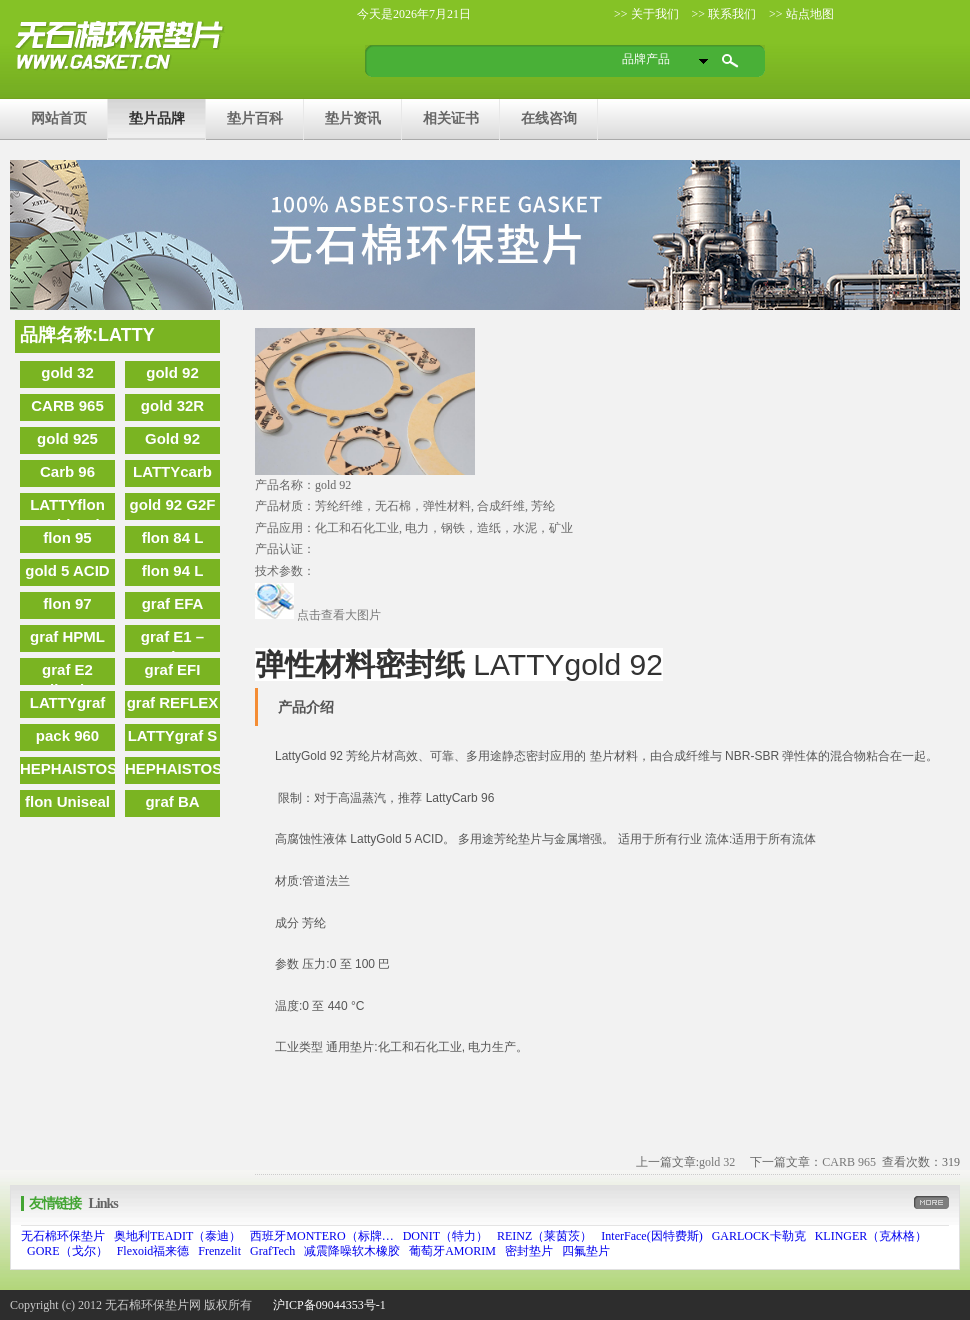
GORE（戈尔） (67, 1251)
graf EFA (173, 603)
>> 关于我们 (646, 14)
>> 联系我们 (723, 14)
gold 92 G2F (173, 504)
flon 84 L (173, 537)
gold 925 (67, 438)
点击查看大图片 (318, 615)
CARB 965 (67, 405)
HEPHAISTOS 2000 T (172, 772)
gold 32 (67, 372)
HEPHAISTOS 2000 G (67, 772)
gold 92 (172, 372)
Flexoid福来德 (153, 1251)
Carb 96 (67, 471)
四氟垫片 (586, 1251)
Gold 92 (172, 438)
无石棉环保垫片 (63, 1236)
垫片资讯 (353, 118)
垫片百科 (255, 118)
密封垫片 (529, 1251)
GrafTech (272, 1251)
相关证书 (451, 118)
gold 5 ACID (67, 570)
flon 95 (67, 537)
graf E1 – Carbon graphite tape (172, 640)
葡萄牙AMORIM (452, 1251)
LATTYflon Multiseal (67, 508)
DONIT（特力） (445, 1236)
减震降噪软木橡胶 (352, 1251)
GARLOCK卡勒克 (759, 1236)
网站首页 (59, 118)
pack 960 (67, 735)
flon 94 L (173, 570)
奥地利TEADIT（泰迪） (177, 1236)
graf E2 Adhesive (67, 673)
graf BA (172, 801)
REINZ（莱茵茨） (544, 1236)
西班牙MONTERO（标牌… (321, 1236)
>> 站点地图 (800, 14)
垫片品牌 (157, 118)
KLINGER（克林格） (871, 1236)
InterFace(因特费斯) (651, 1236)
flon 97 (67, 603)
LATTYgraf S (173, 735)
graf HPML (67, 636)
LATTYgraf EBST (68, 706)
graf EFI (173, 669)
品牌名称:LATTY (87, 335)
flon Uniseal (67, 801)
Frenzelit (219, 1251)
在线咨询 (549, 118)
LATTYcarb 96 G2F (172, 475)
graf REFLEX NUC (173, 706)
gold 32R (172, 405)
